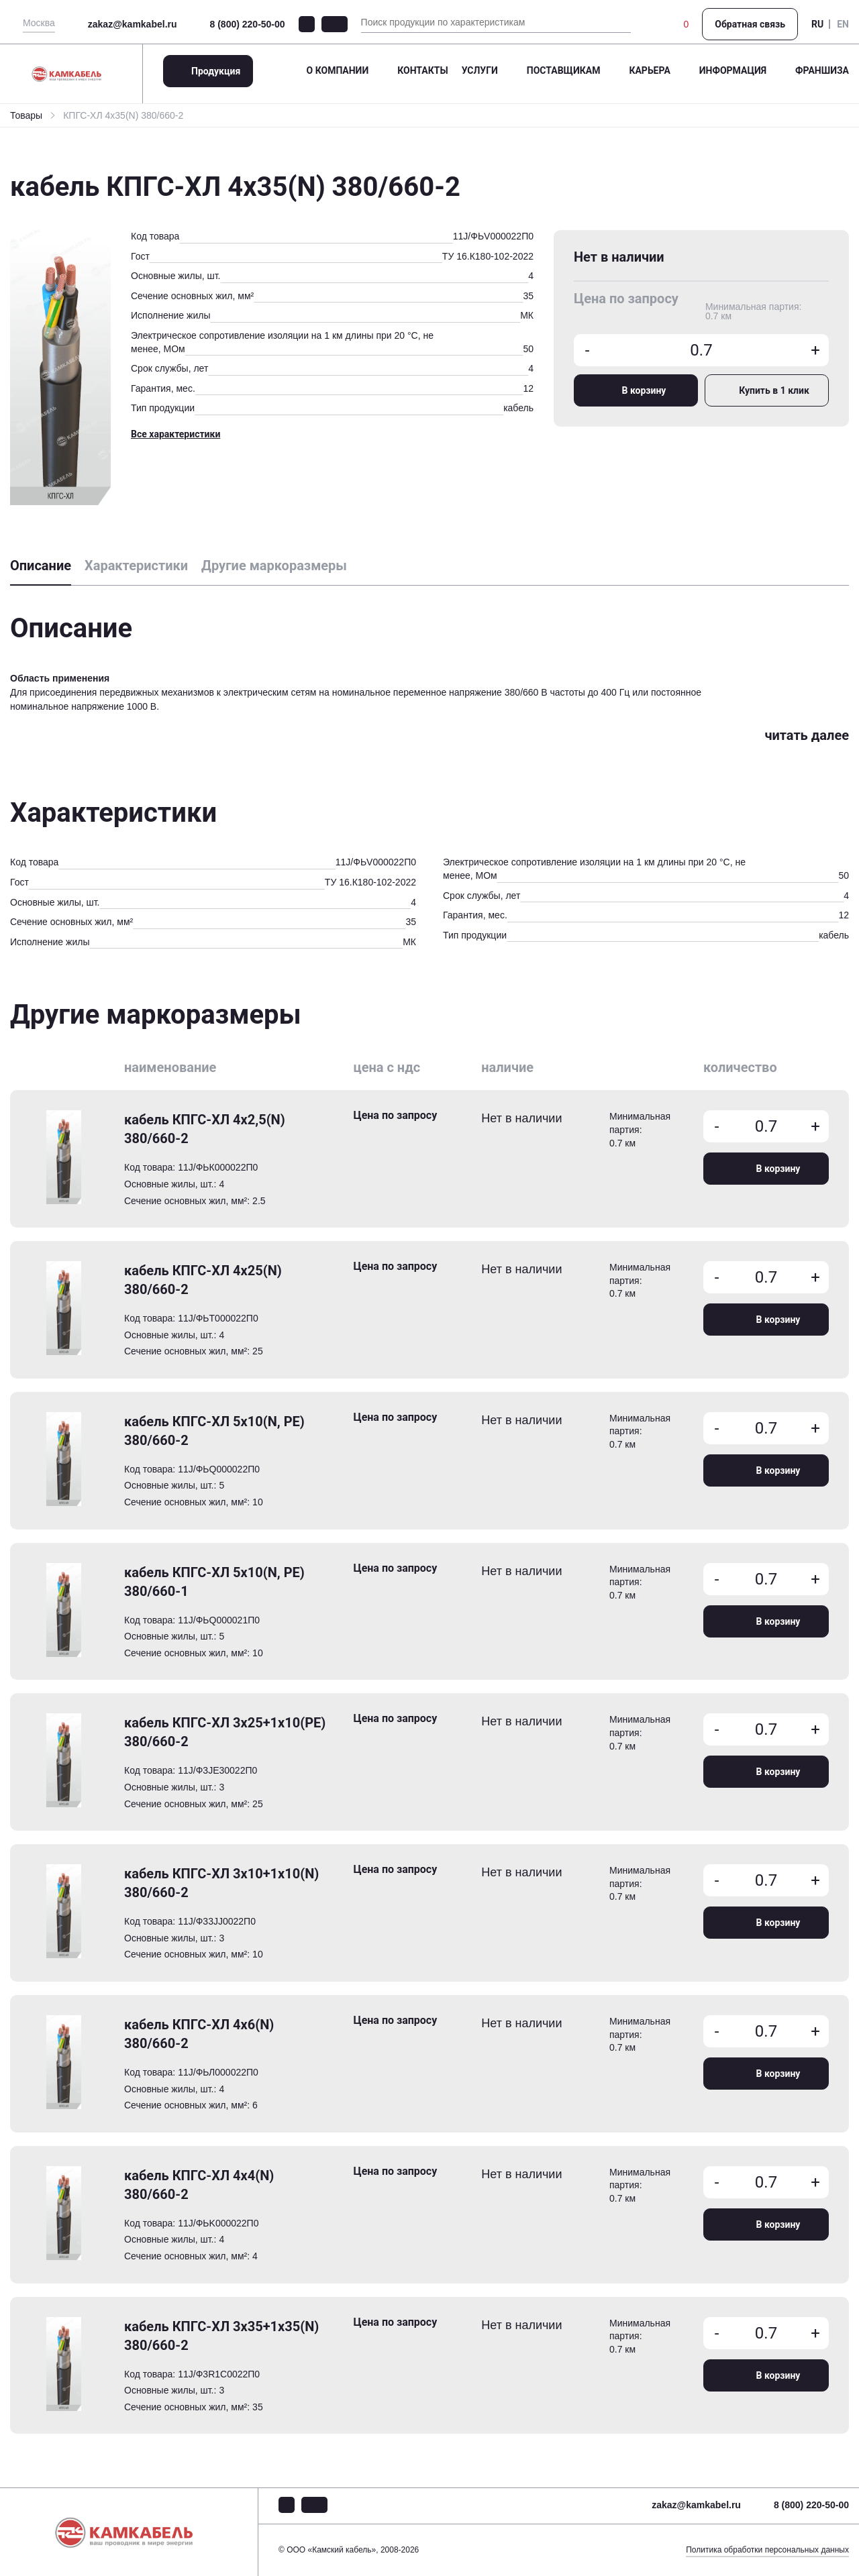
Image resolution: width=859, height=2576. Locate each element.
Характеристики (136, 565)
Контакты (422, 70)
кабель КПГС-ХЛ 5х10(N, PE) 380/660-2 (214, 1430)
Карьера (649, 70)
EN (843, 24)
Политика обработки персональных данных (767, 2550)
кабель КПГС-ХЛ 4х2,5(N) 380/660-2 (204, 1129)
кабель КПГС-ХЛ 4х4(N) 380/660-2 (199, 2184)
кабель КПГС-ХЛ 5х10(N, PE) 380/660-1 (214, 1581)
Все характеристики (175, 434)
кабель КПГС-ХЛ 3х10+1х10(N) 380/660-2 (221, 1883)
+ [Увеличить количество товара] (815, 350)
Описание (40, 565)
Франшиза (822, 70)
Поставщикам (564, 70)
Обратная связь (750, 24)
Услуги (480, 70)
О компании (338, 70)
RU (817, 24)
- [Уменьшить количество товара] (587, 350)
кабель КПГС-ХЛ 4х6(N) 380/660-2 (199, 2034)
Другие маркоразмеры (274, 565)
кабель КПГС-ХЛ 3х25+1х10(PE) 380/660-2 (224, 1732)
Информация (732, 70)
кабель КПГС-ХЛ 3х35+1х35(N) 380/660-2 (221, 2335)
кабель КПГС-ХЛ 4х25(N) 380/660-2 (203, 1280)
